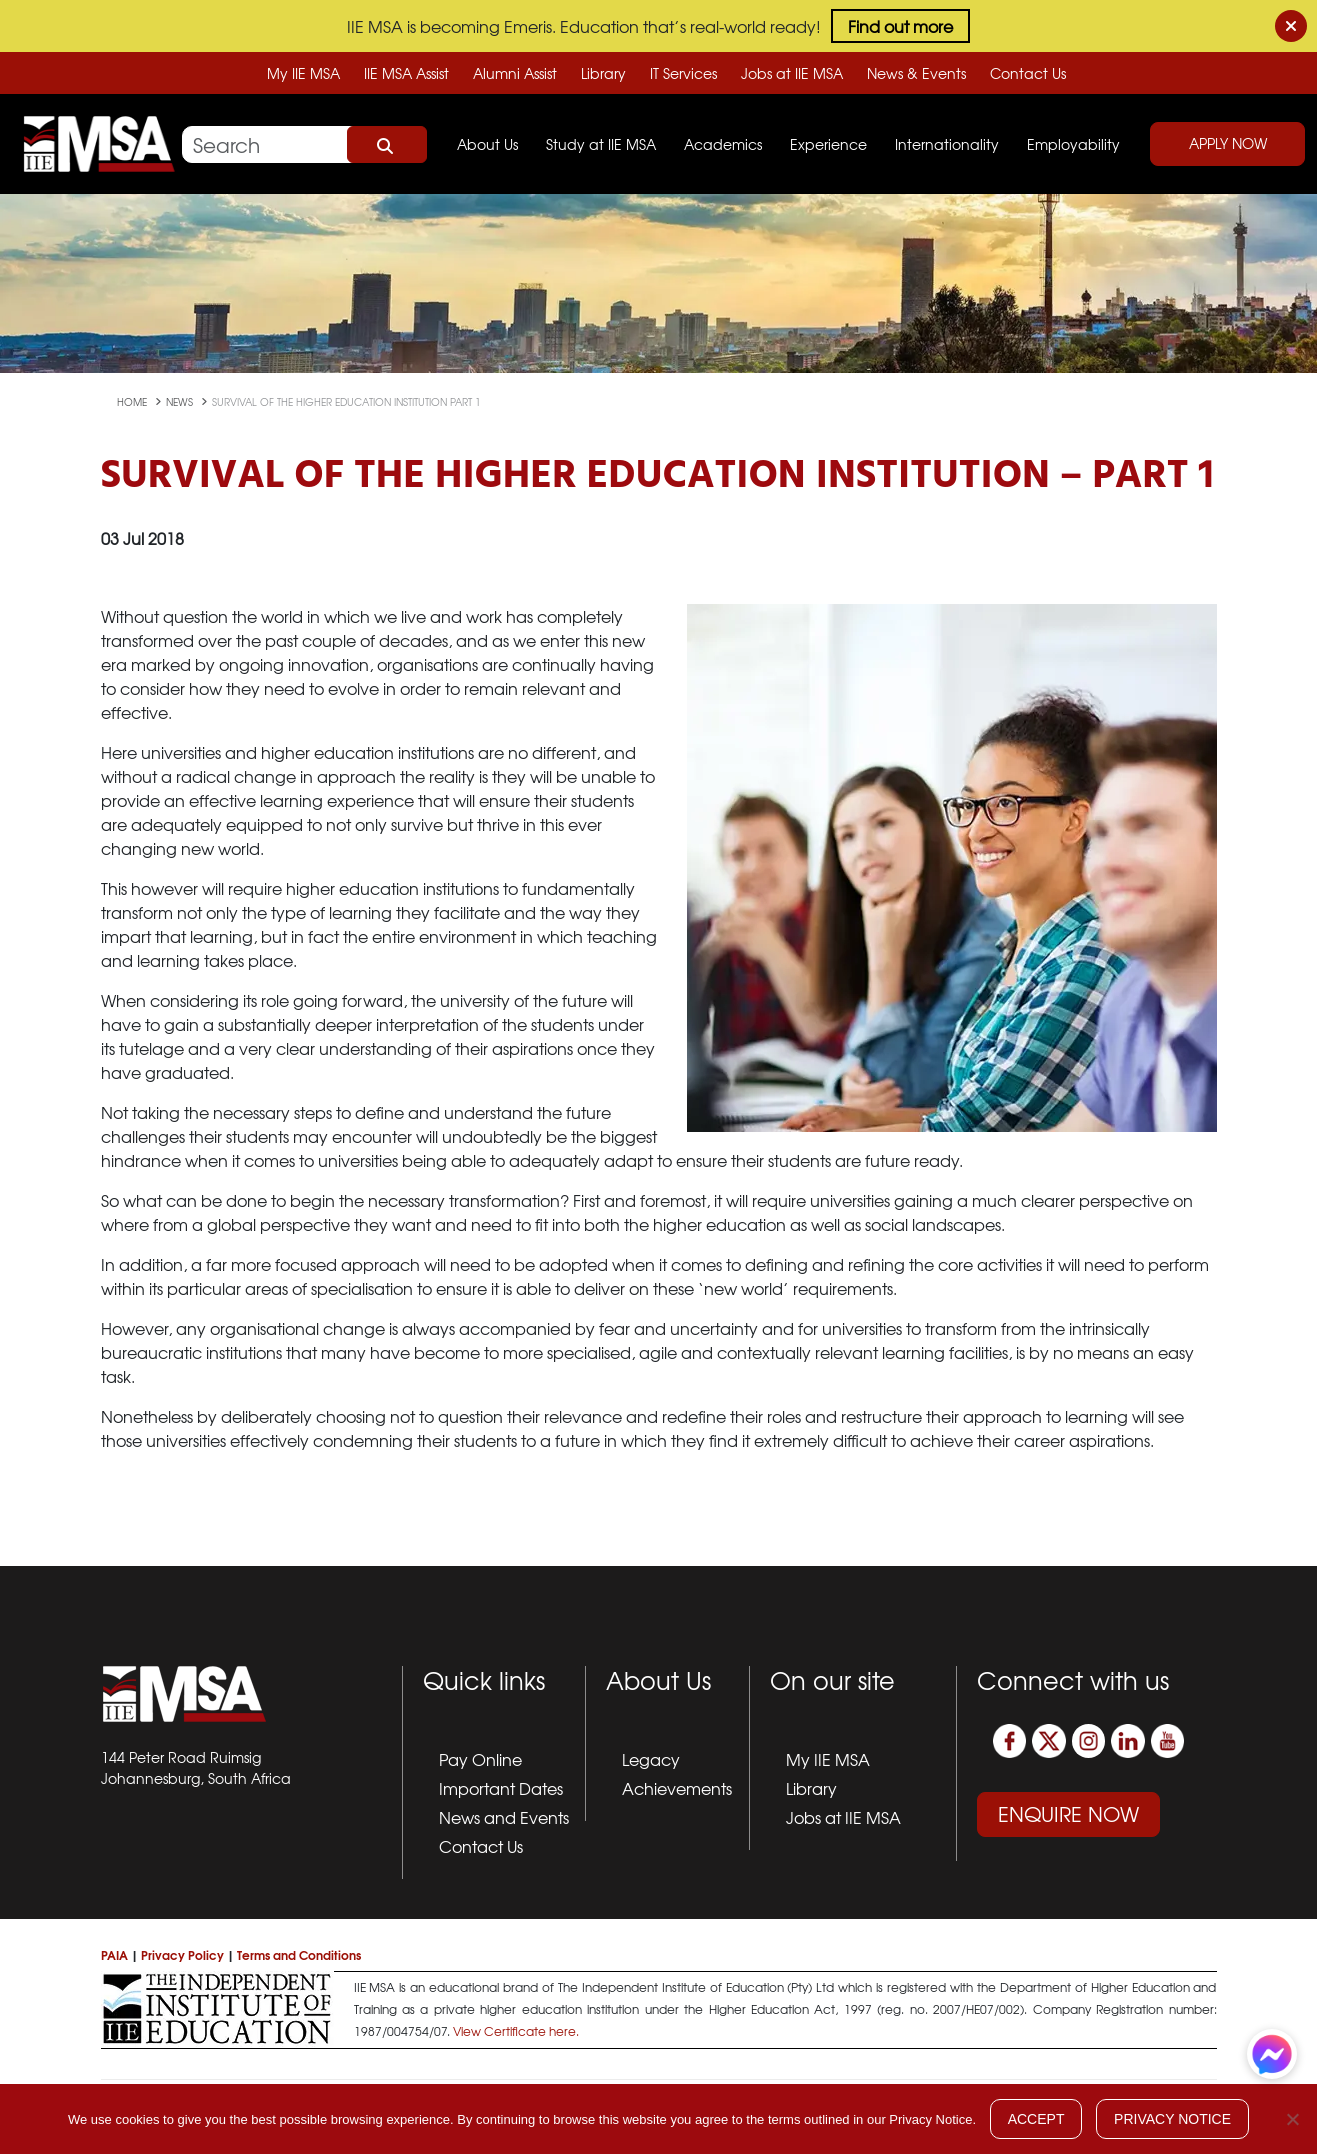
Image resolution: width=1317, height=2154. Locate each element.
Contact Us (1028, 73)
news (181, 401)
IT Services (683, 73)
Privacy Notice (1172, 2119)
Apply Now (1228, 143)
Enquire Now (1068, 1813)
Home (133, 401)
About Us (487, 144)
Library (603, 73)
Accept (1036, 2119)
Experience (828, 144)
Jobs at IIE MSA (792, 73)
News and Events (504, 1817)
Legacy (651, 1759)
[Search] (304, 144)
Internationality (947, 144)
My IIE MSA (303, 73)
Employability (1073, 144)
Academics (723, 144)
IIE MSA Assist (406, 73)
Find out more (900, 26)
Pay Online (480, 1759)
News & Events (916, 73)
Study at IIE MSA (601, 144)
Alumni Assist (515, 73)
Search (387, 145)
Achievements (677, 1788)
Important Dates (501, 1788)
